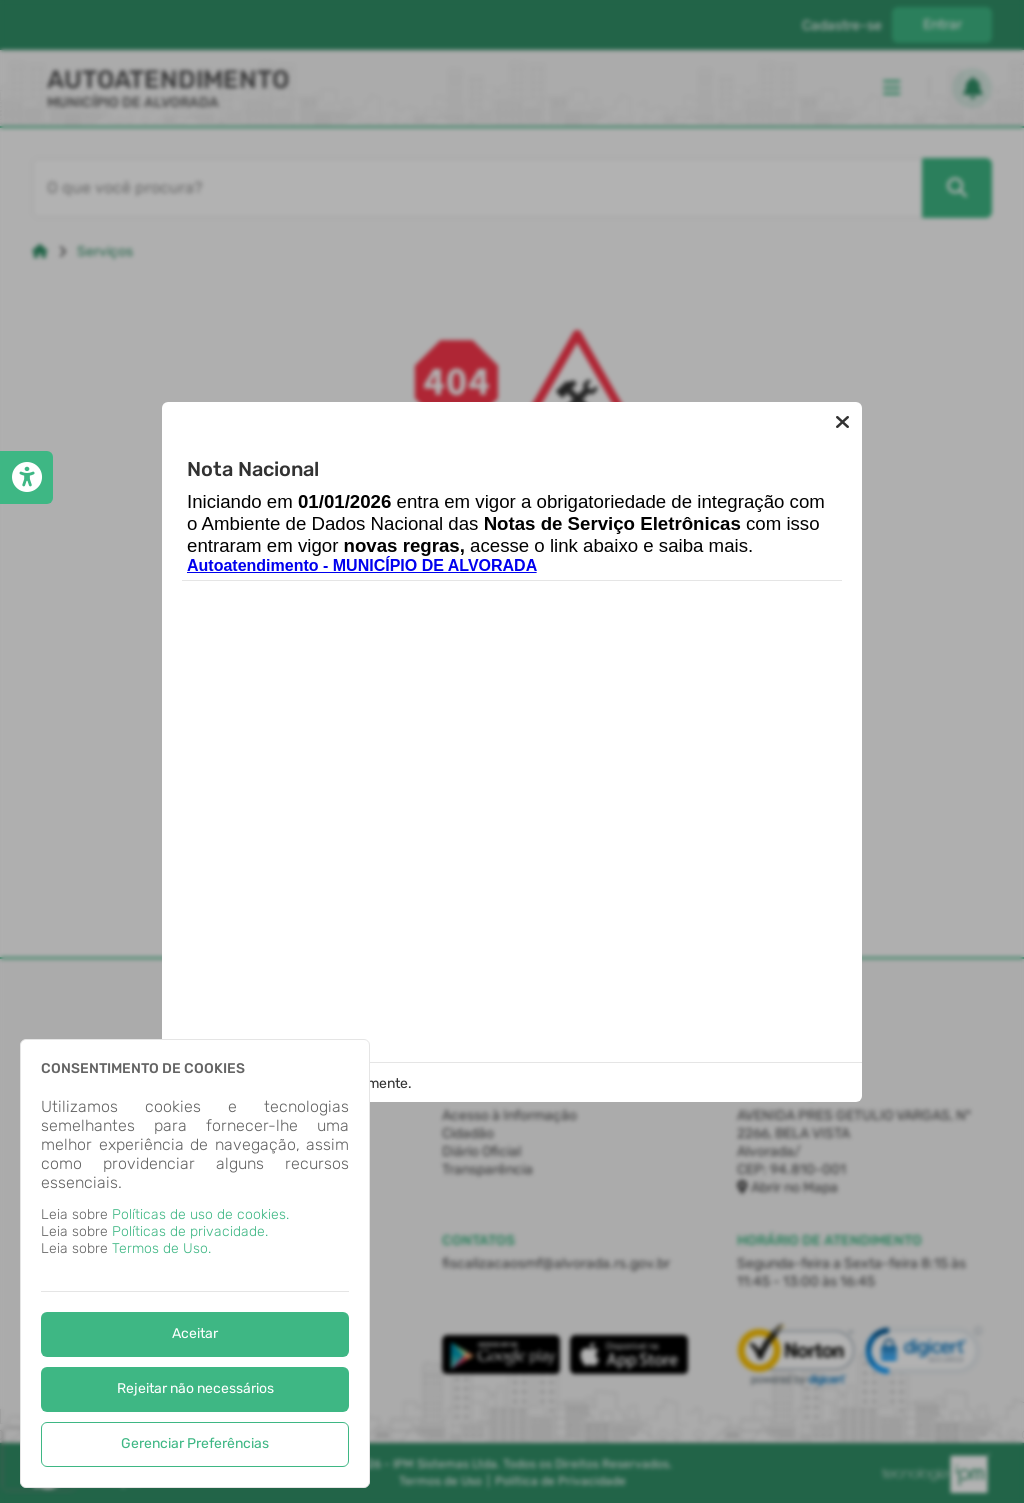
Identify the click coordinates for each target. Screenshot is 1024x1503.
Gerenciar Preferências (195, 1443)
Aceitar (195, 1333)
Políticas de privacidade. (190, 1231)
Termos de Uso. (161, 1248)
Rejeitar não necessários (195, 1388)
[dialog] (195, 1263)
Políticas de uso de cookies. (200, 1214)
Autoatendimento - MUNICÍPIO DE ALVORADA (362, 565)
